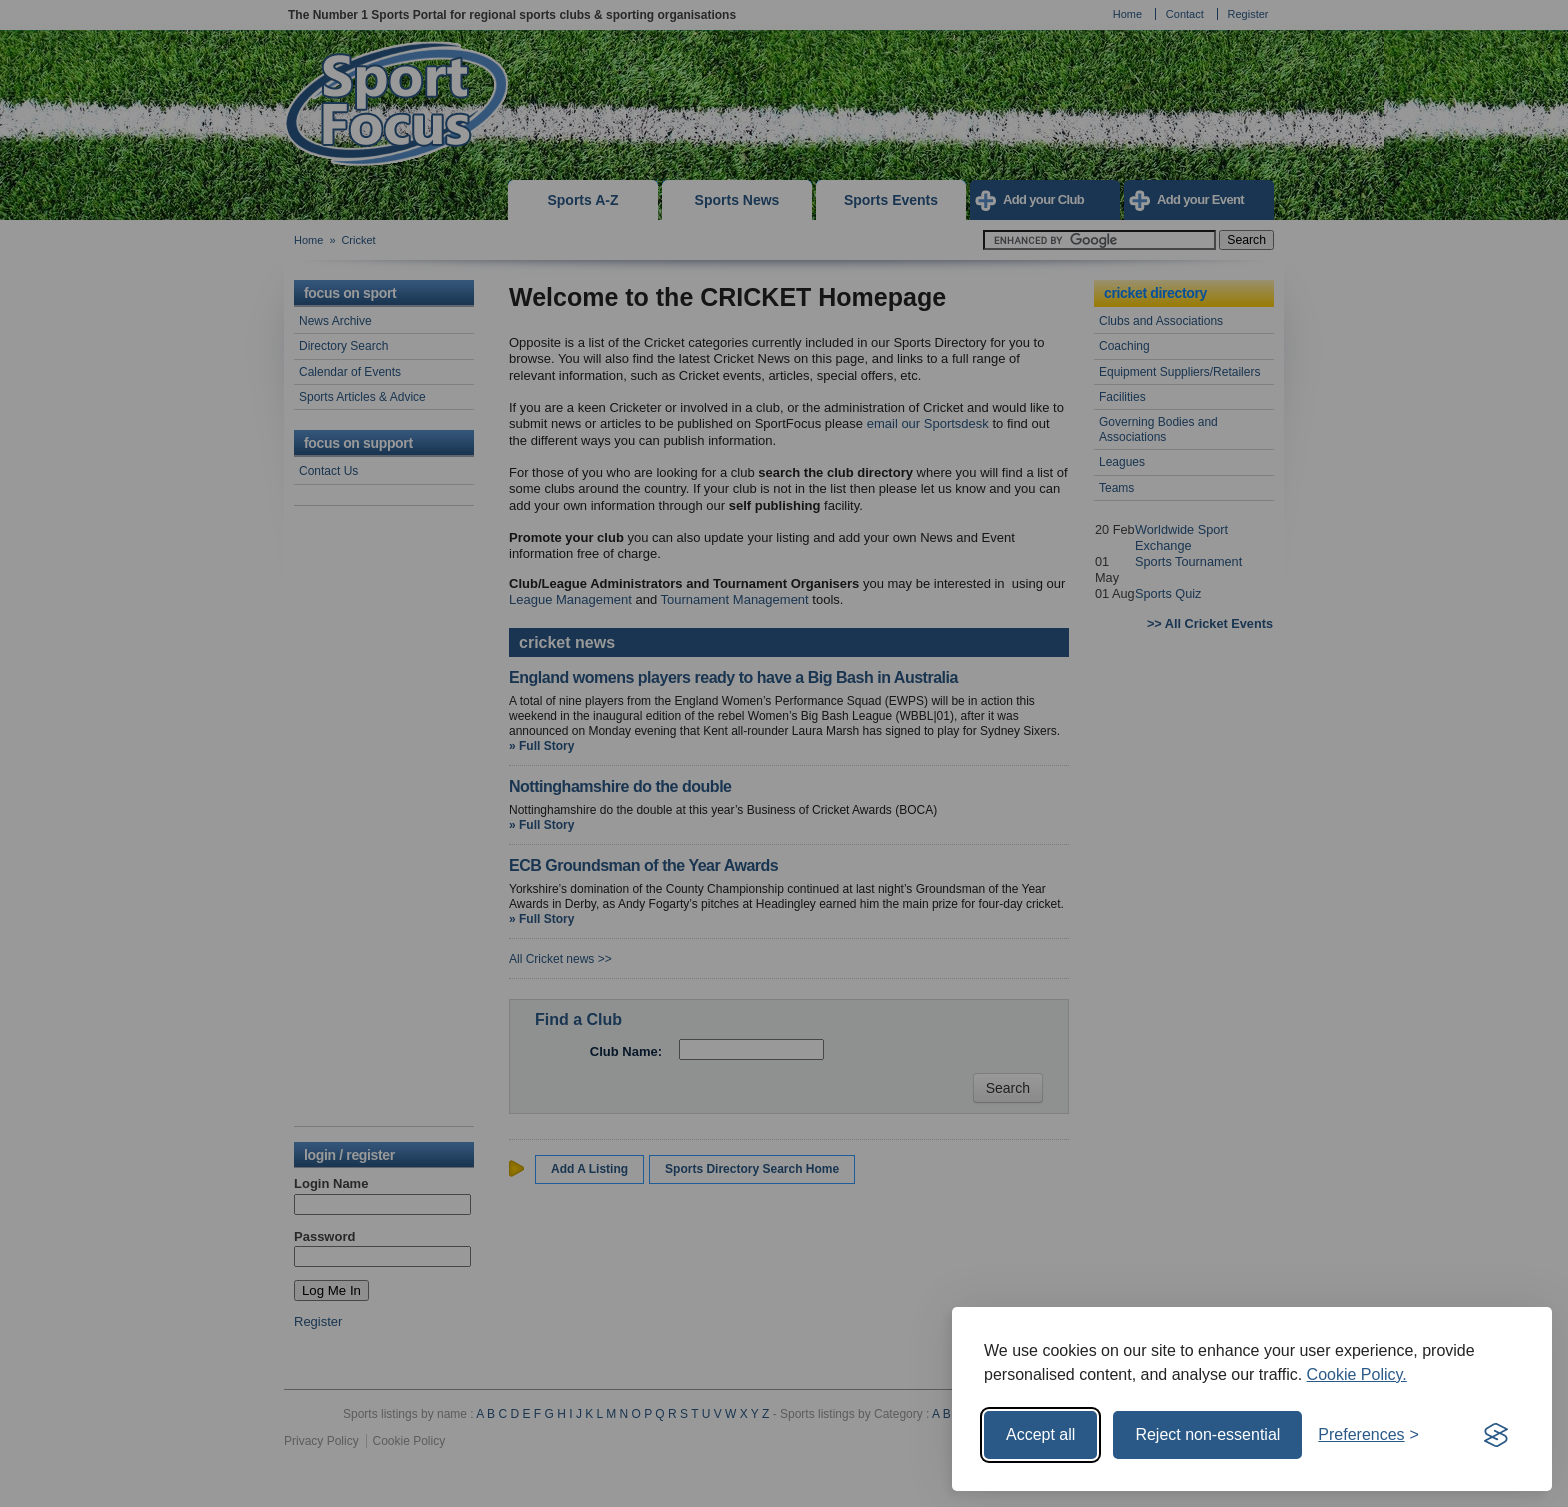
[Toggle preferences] (1368, 1435)
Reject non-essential (1207, 1434)
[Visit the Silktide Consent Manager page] (1496, 1435)
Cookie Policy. (1357, 1374)
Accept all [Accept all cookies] (1040, 1434)
